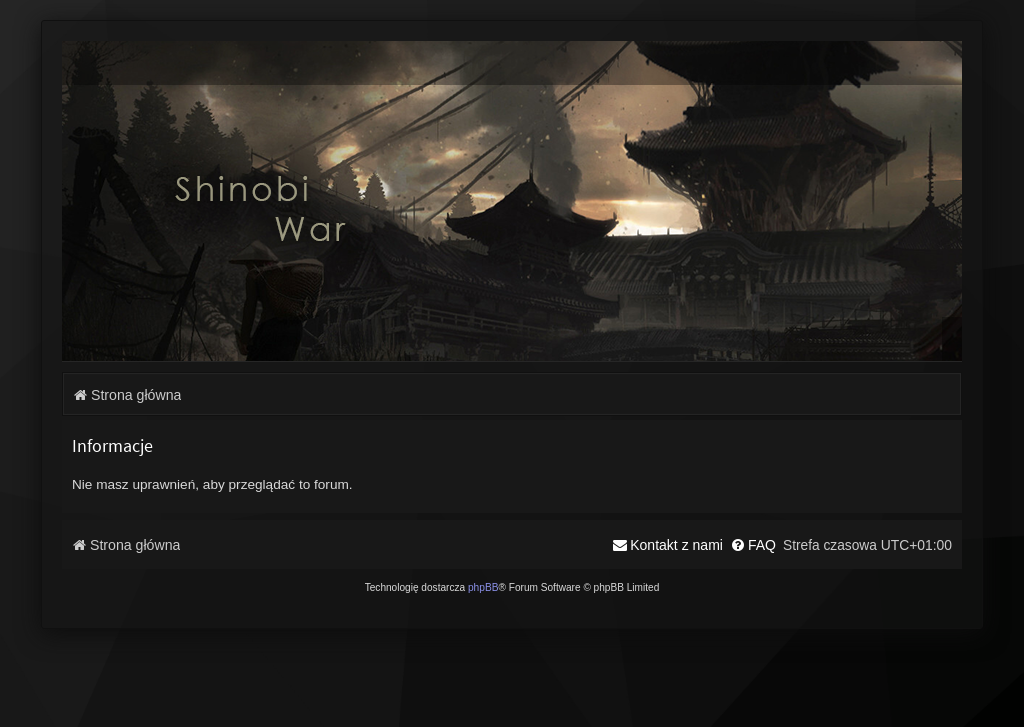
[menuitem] (753, 545)
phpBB (483, 587)
